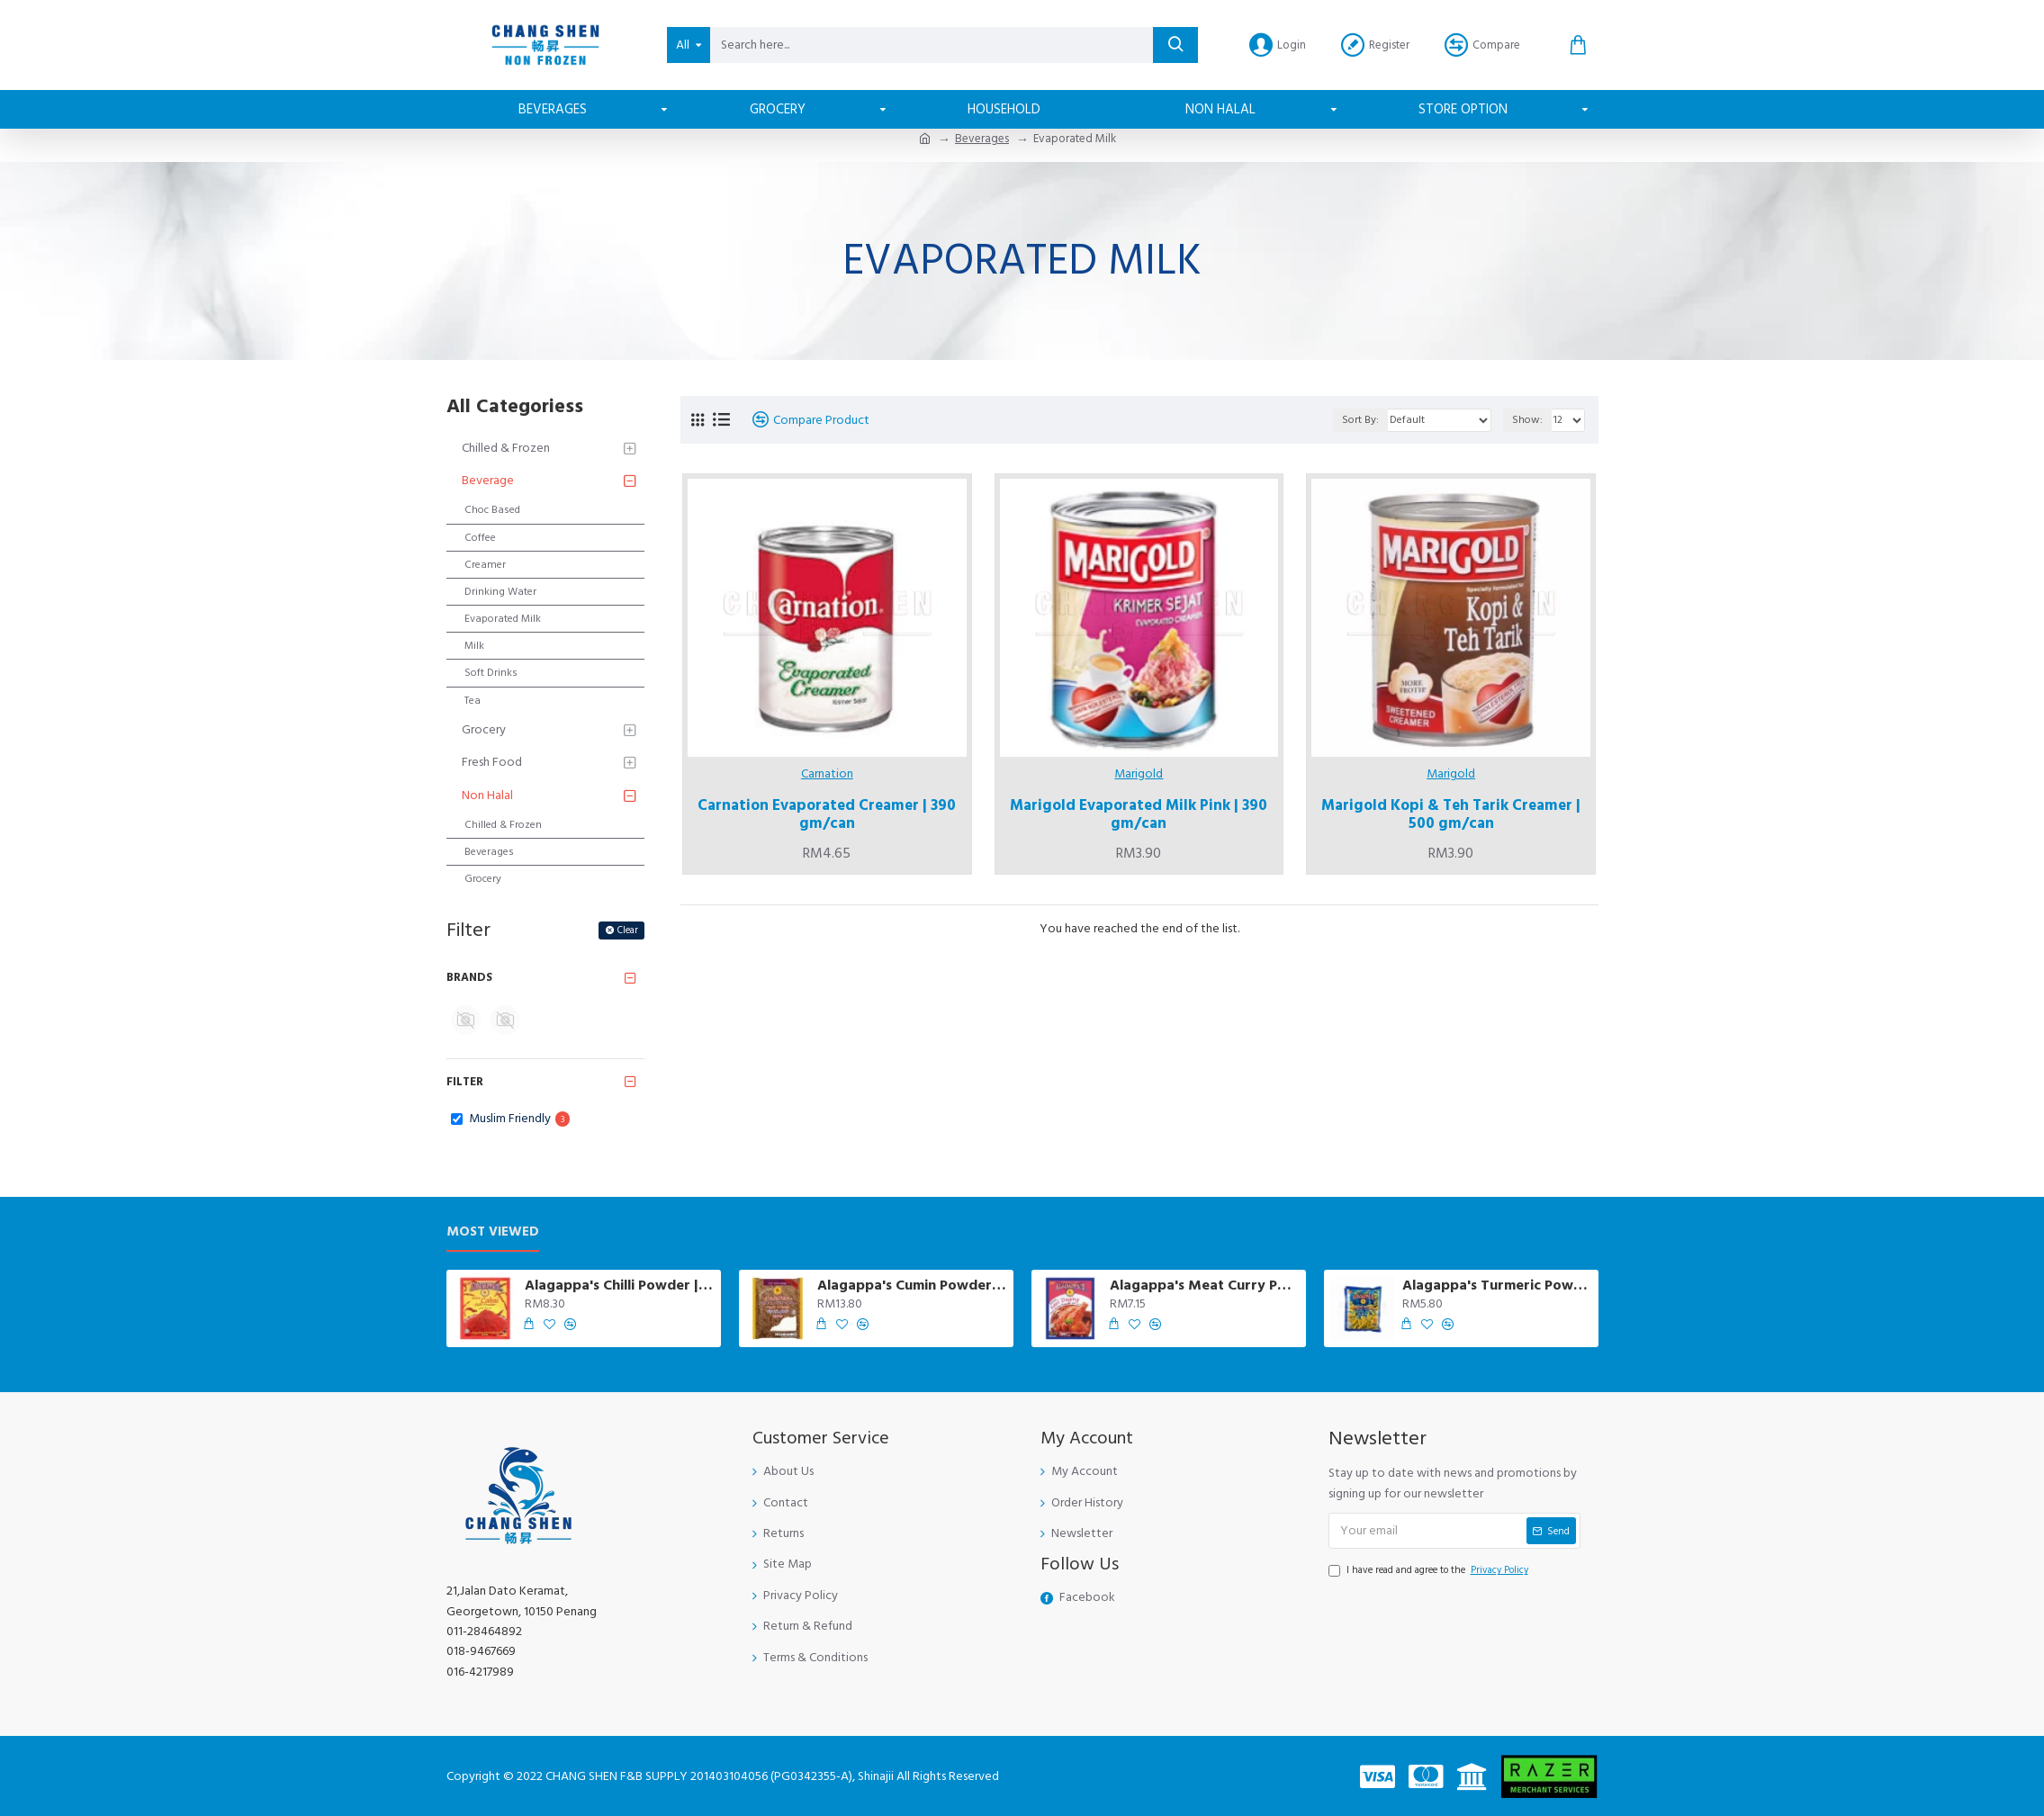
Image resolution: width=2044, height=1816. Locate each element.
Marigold (1138, 774)
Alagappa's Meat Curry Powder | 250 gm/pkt (1204, 1285)
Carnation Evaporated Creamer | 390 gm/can (827, 814)
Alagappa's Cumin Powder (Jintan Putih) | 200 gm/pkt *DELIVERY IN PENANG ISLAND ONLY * (911, 1285)
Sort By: (1360, 419)
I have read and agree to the (1429, 1570)
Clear (627, 930)
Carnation (827, 774)
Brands (469, 977)
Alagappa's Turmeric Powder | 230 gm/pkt (1496, 1285)
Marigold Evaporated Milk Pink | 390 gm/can (1138, 814)
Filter (464, 1082)
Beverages (982, 138)
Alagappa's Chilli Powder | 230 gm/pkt (619, 1285)
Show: (1527, 419)
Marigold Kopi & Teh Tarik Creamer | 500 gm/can (1450, 814)
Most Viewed (492, 1232)
